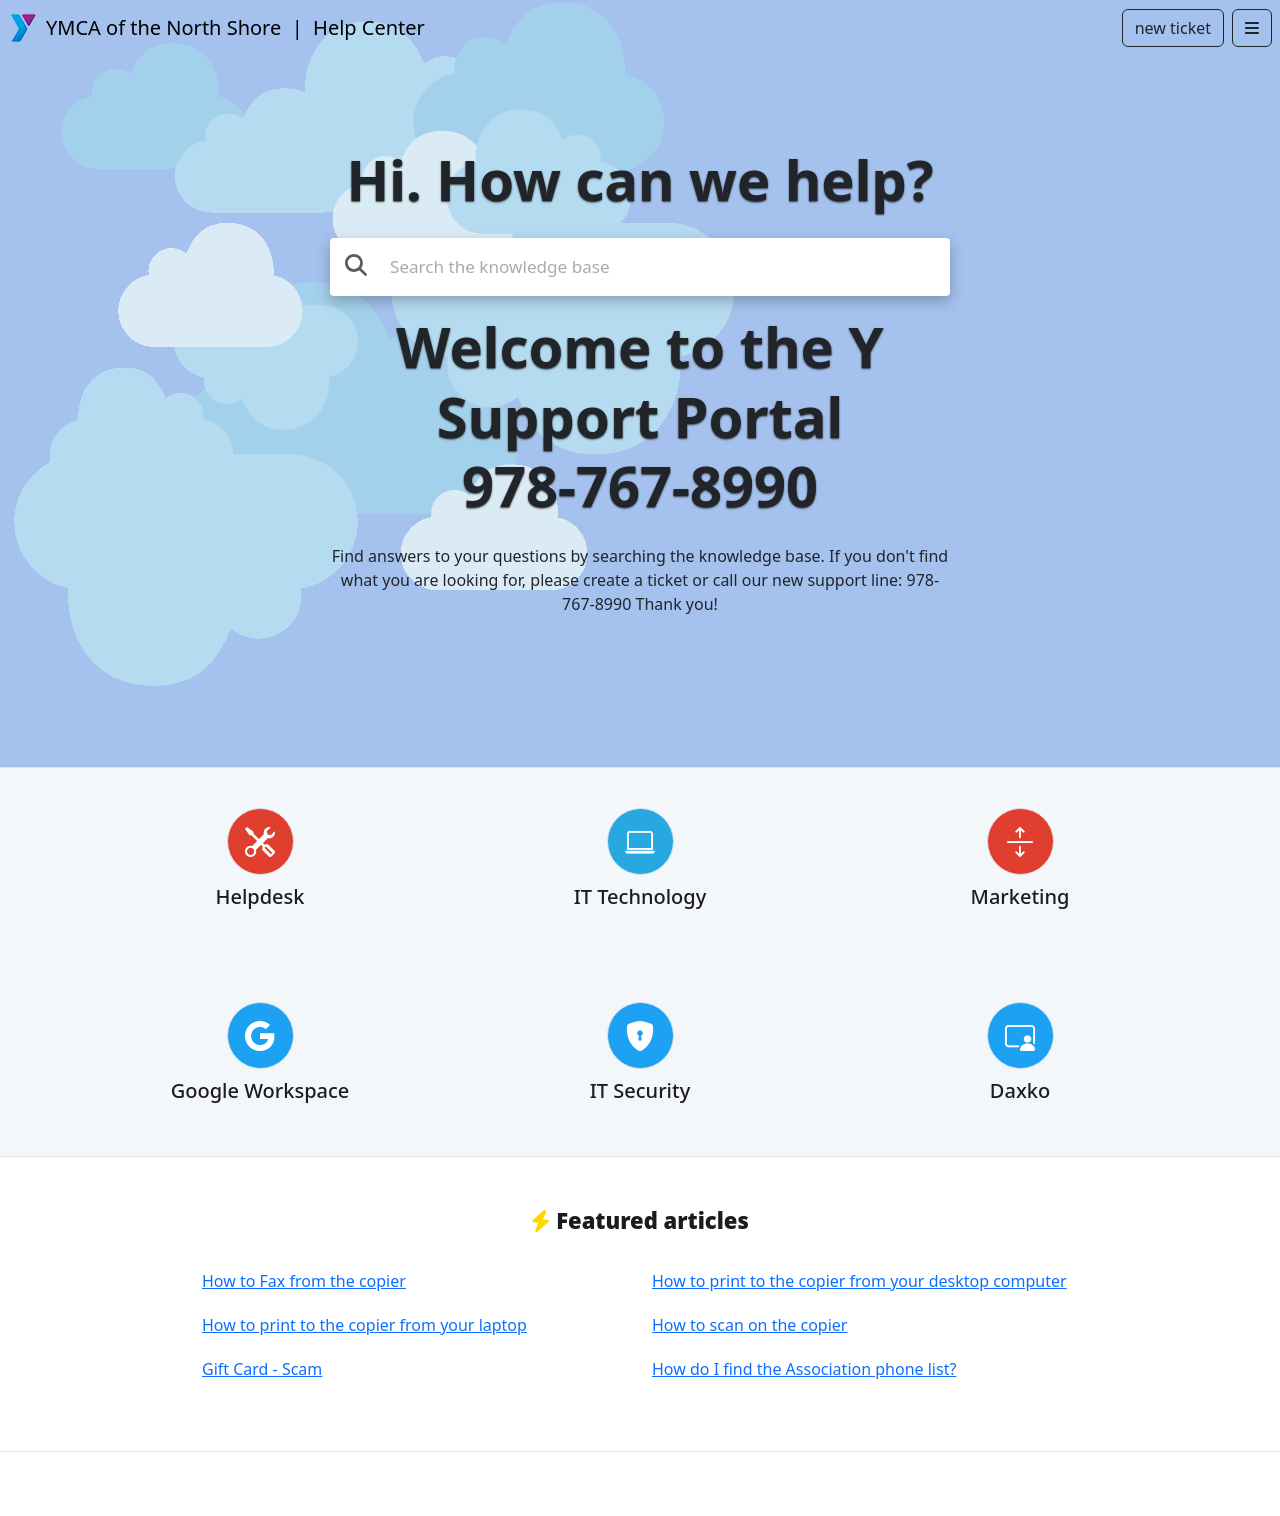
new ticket (1173, 28)
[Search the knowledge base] (640, 267)
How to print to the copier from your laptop (364, 1325)
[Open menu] (1252, 28)
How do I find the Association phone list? (804, 1369)
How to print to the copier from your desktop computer (859, 1281)
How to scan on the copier (749, 1325)
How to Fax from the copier (304, 1281)
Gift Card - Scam (262, 1369)
